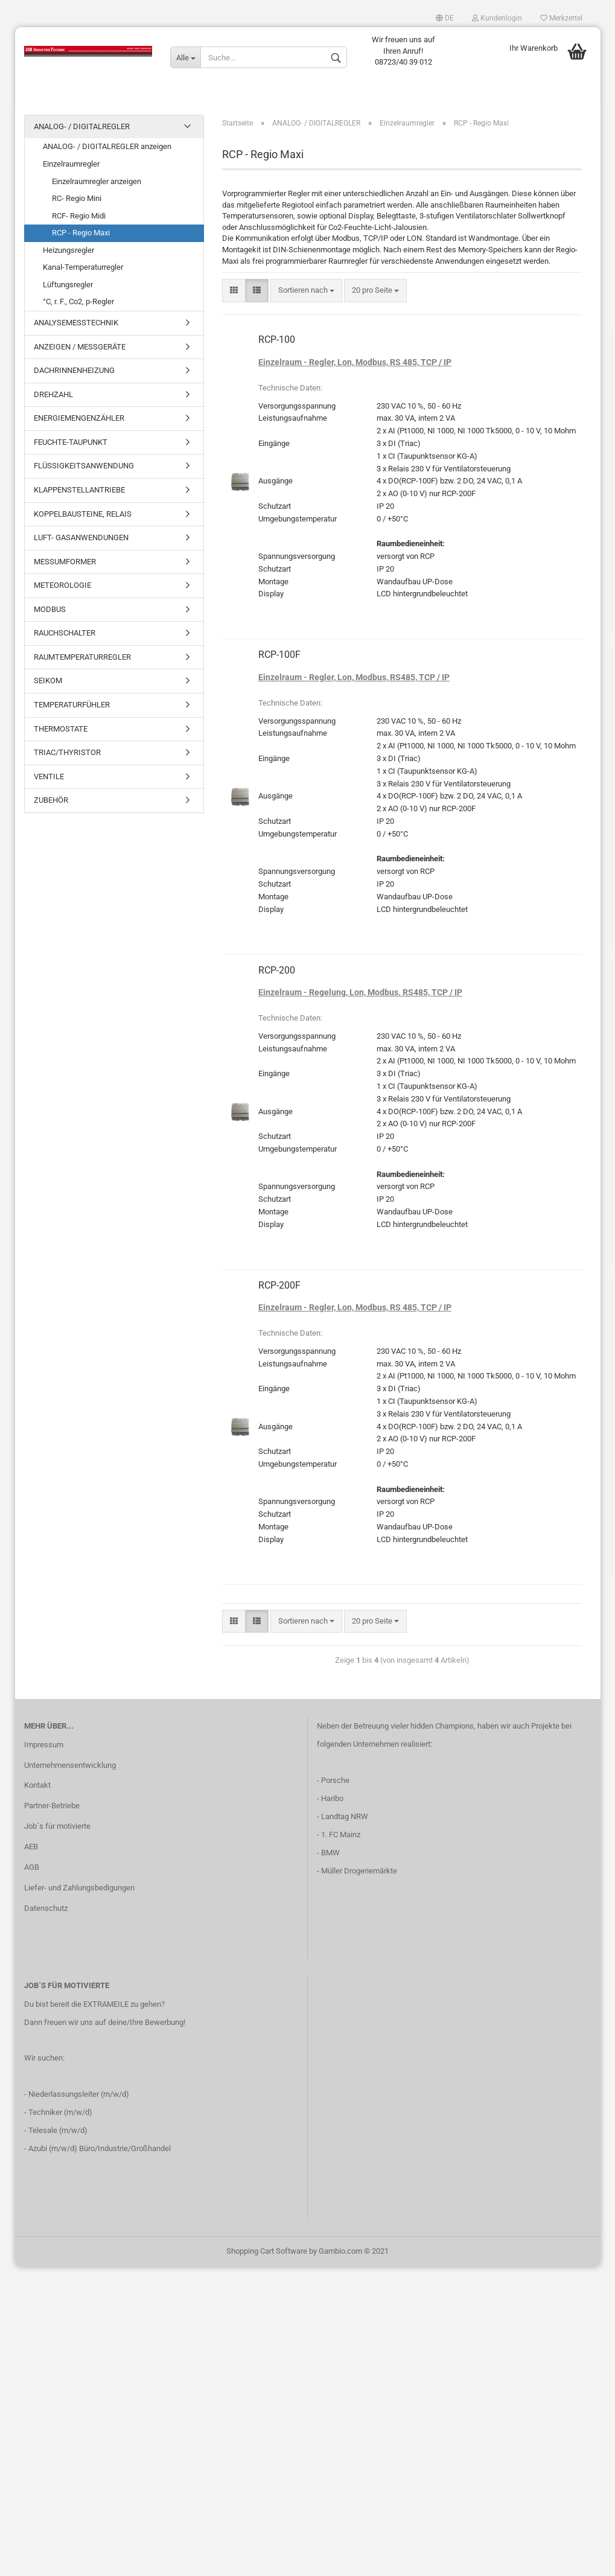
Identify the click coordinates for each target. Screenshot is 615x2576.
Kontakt (37, 1791)
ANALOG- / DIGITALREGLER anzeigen (107, 153)
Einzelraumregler (71, 169)
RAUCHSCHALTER (64, 639)
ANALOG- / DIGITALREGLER (82, 132)
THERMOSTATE (61, 734)
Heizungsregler (68, 256)
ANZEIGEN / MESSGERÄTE (80, 352)
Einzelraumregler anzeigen (96, 187)
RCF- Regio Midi (79, 221)
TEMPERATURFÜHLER (72, 710)
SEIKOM (48, 687)
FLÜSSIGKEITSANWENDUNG (84, 472)
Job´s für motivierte (57, 1832)
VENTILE (49, 782)
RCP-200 (276, 976)
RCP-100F (279, 661)
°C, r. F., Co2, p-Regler (78, 308)
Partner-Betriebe (52, 1812)
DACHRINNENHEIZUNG (74, 376)
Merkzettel (561, 18)
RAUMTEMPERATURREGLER (82, 663)
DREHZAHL (53, 400)
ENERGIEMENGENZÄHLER (79, 424)
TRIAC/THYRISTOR (67, 758)
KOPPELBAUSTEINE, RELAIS (83, 519)
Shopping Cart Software (266, 2257)
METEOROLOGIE (62, 591)
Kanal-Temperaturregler (83, 273)
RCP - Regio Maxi (81, 238)
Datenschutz (46, 1914)
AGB (31, 1873)
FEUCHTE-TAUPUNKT (70, 448)
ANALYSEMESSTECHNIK (76, 328)
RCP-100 (276, 345)
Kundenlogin (497, 18)
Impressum (43, 1750)
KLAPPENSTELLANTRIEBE (79, 495)
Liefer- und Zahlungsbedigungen (79, 1893)
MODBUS (50, 615)
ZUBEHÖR (51, 806)
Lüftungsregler (68, 290)
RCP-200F (279, 1291)
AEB (31, 1852)
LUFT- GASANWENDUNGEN (81, 543)
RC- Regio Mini (76, 204)
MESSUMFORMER (65, 567)
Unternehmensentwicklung (70, 1771)
